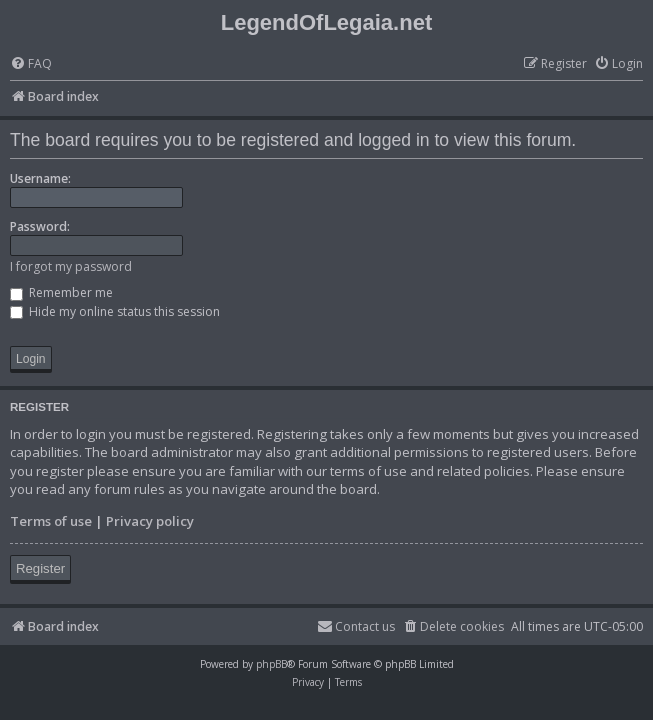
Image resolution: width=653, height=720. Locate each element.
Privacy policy (150, 521)
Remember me (61, 292)
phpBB (271, 664)
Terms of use (51, 521)
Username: (40, 178)
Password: (40, 226)
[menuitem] (31, 64)
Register (40, 568)
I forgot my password (71, 266)
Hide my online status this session (115, 311)
